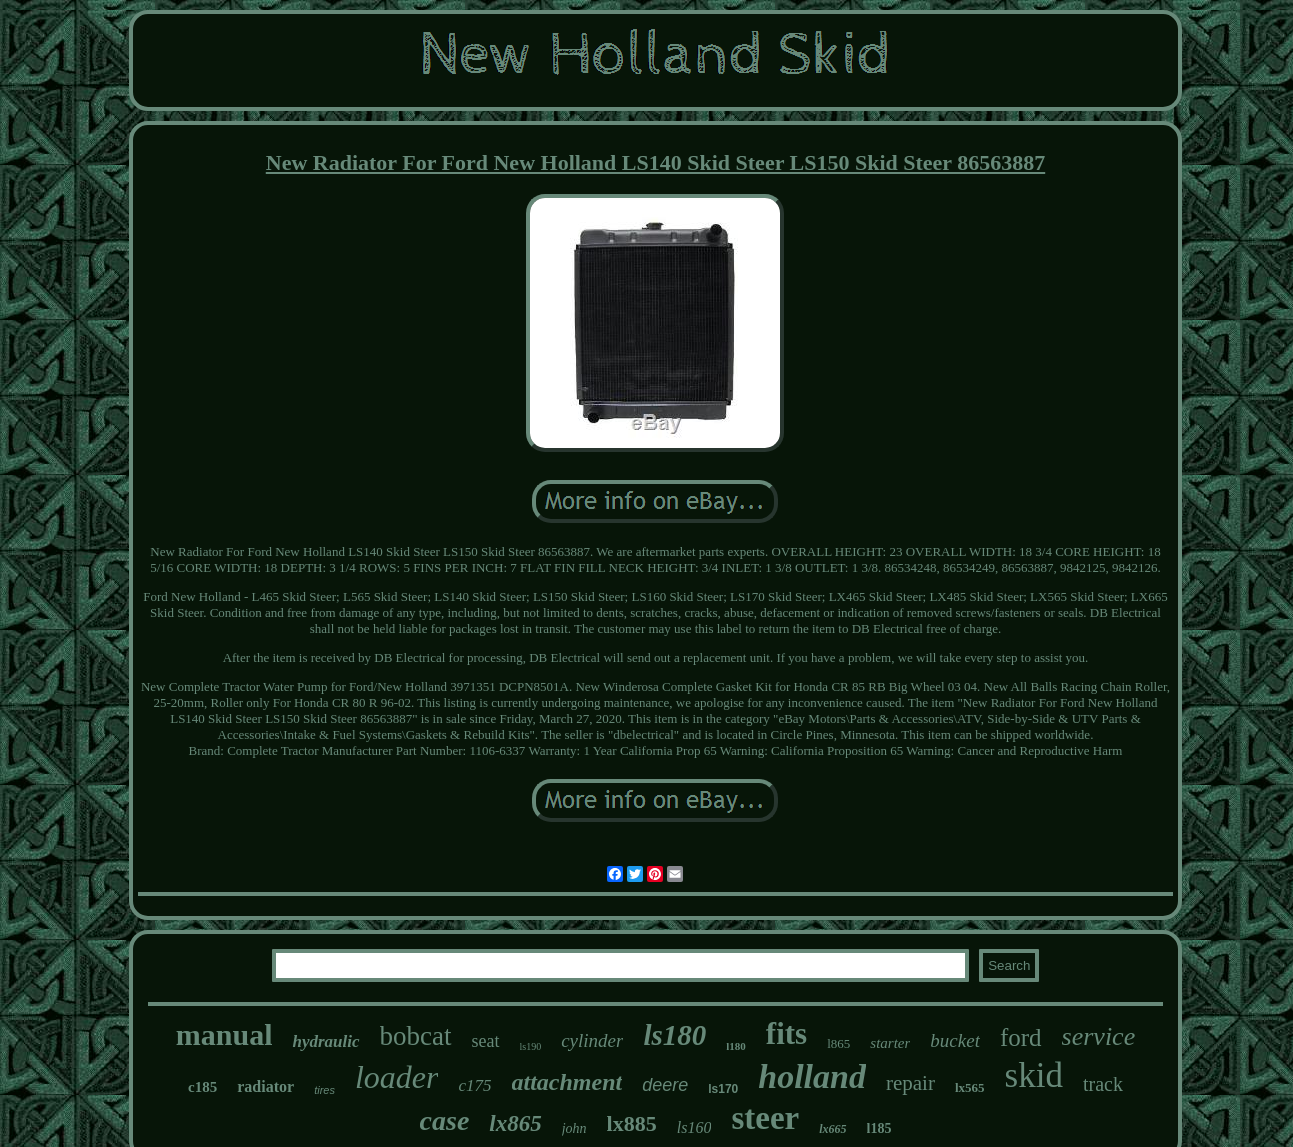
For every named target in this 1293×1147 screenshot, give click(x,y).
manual (224, 1034)
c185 (202, 1087)
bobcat (416, 1036)
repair (910, 1083)
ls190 (531, 1046)
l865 (838, 1043)
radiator (265, 1086)
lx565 (970, 1087)
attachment (567, 1082)
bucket (955, 1040)
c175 (474, 1085)
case (445, 1120)
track (1103, 1084)
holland (812, 1076)
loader (397, 1077)
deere (665, 1085)
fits (786, 1033)
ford (1021, 1037)
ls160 (694, 1127)
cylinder (592, 1040)
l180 (736, 1046)
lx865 (515, 1123)
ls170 (723, 1089)
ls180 (674, 1035)
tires (324, 1090)
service (1099, 1036)
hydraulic (325, 1041)
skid (1034, 1075)
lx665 (832, 1129)
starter (890, 1043)
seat (486, 1041)
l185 (879, 1128)
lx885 (632, 1123)
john (574, 1128)
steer (765, 1118)
